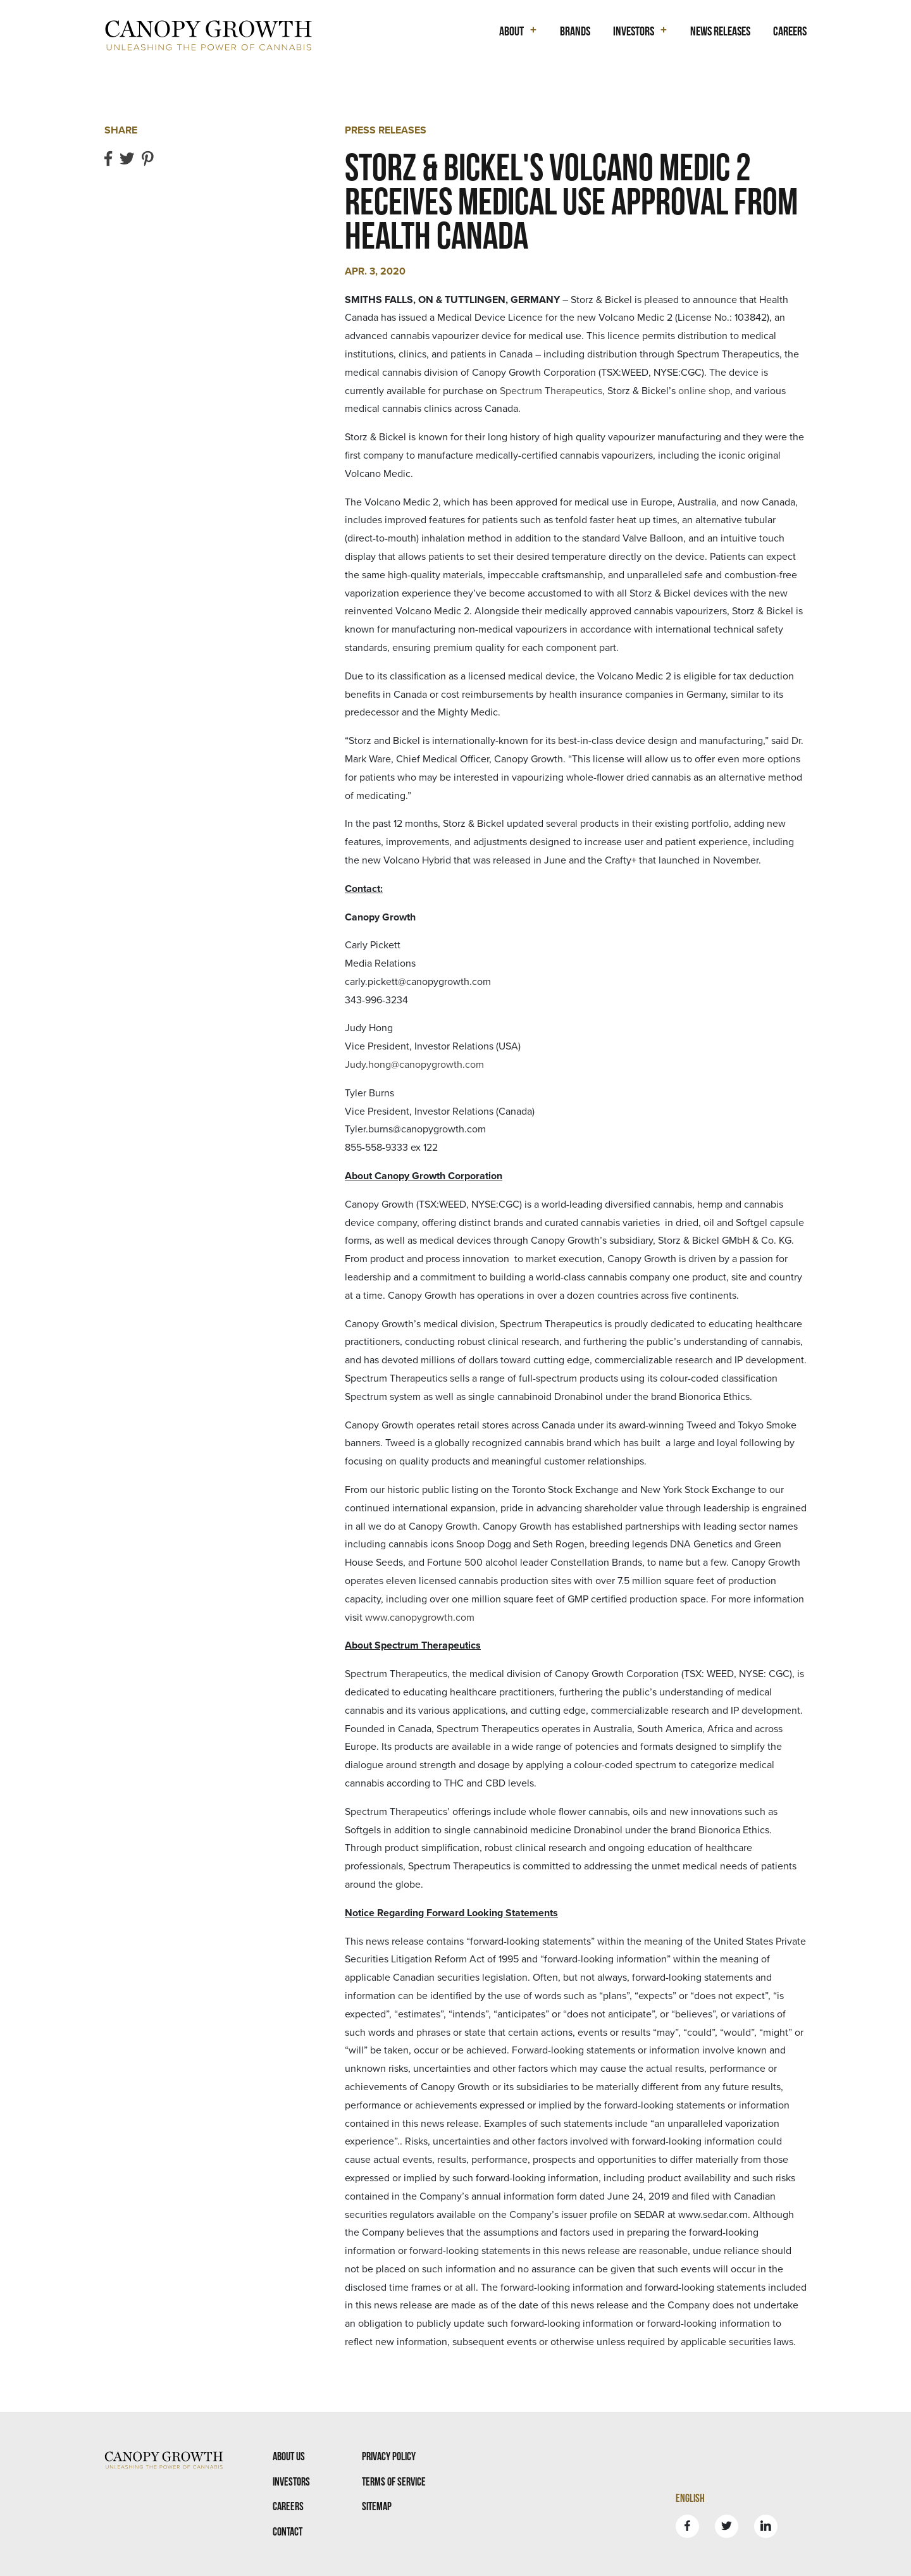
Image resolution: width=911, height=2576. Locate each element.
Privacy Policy (389, 2456)
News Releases (720, 31)
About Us (289, 2456)
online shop (704, 391)
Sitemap (377, 2506)
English (690, 2498)
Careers (790, 31)
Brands (575, 31)
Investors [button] (633, 31)
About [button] (511, 31)
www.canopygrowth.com (419, 1617)
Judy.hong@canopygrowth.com (414, 1064)
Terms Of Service (394, 2481)
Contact (287, 2531)
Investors (291, 2481)
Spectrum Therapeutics (551, 391)
